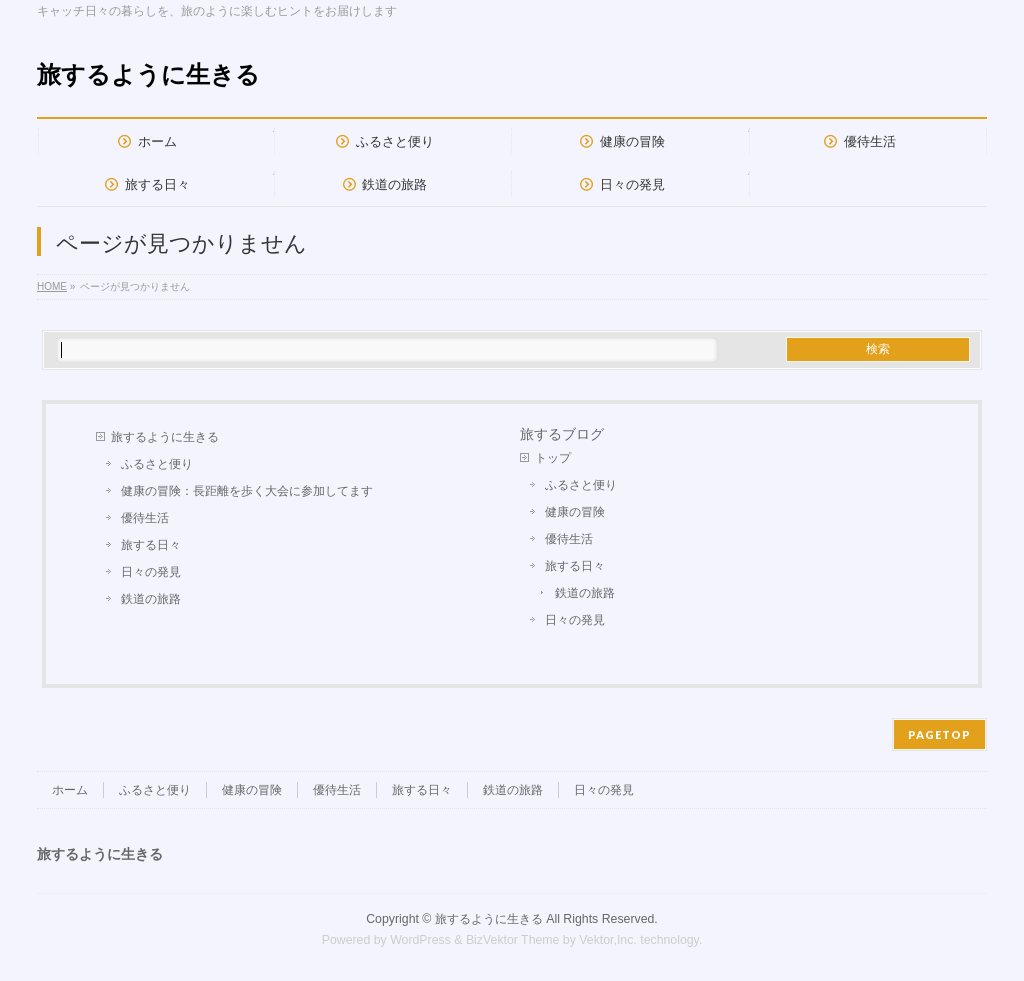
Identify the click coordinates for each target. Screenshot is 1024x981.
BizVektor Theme (513, 940)
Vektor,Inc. (608, 940)
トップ (553, 458)
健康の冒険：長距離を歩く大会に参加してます (247, 491)
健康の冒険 (575, 512)
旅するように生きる (148, 74)
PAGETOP (939, 734)
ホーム (70, 790)
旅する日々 (151, 545)
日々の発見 (151, 572)
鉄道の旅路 (151, 599)
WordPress (420, 940)
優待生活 (145, 518)
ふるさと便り (157, 464)
